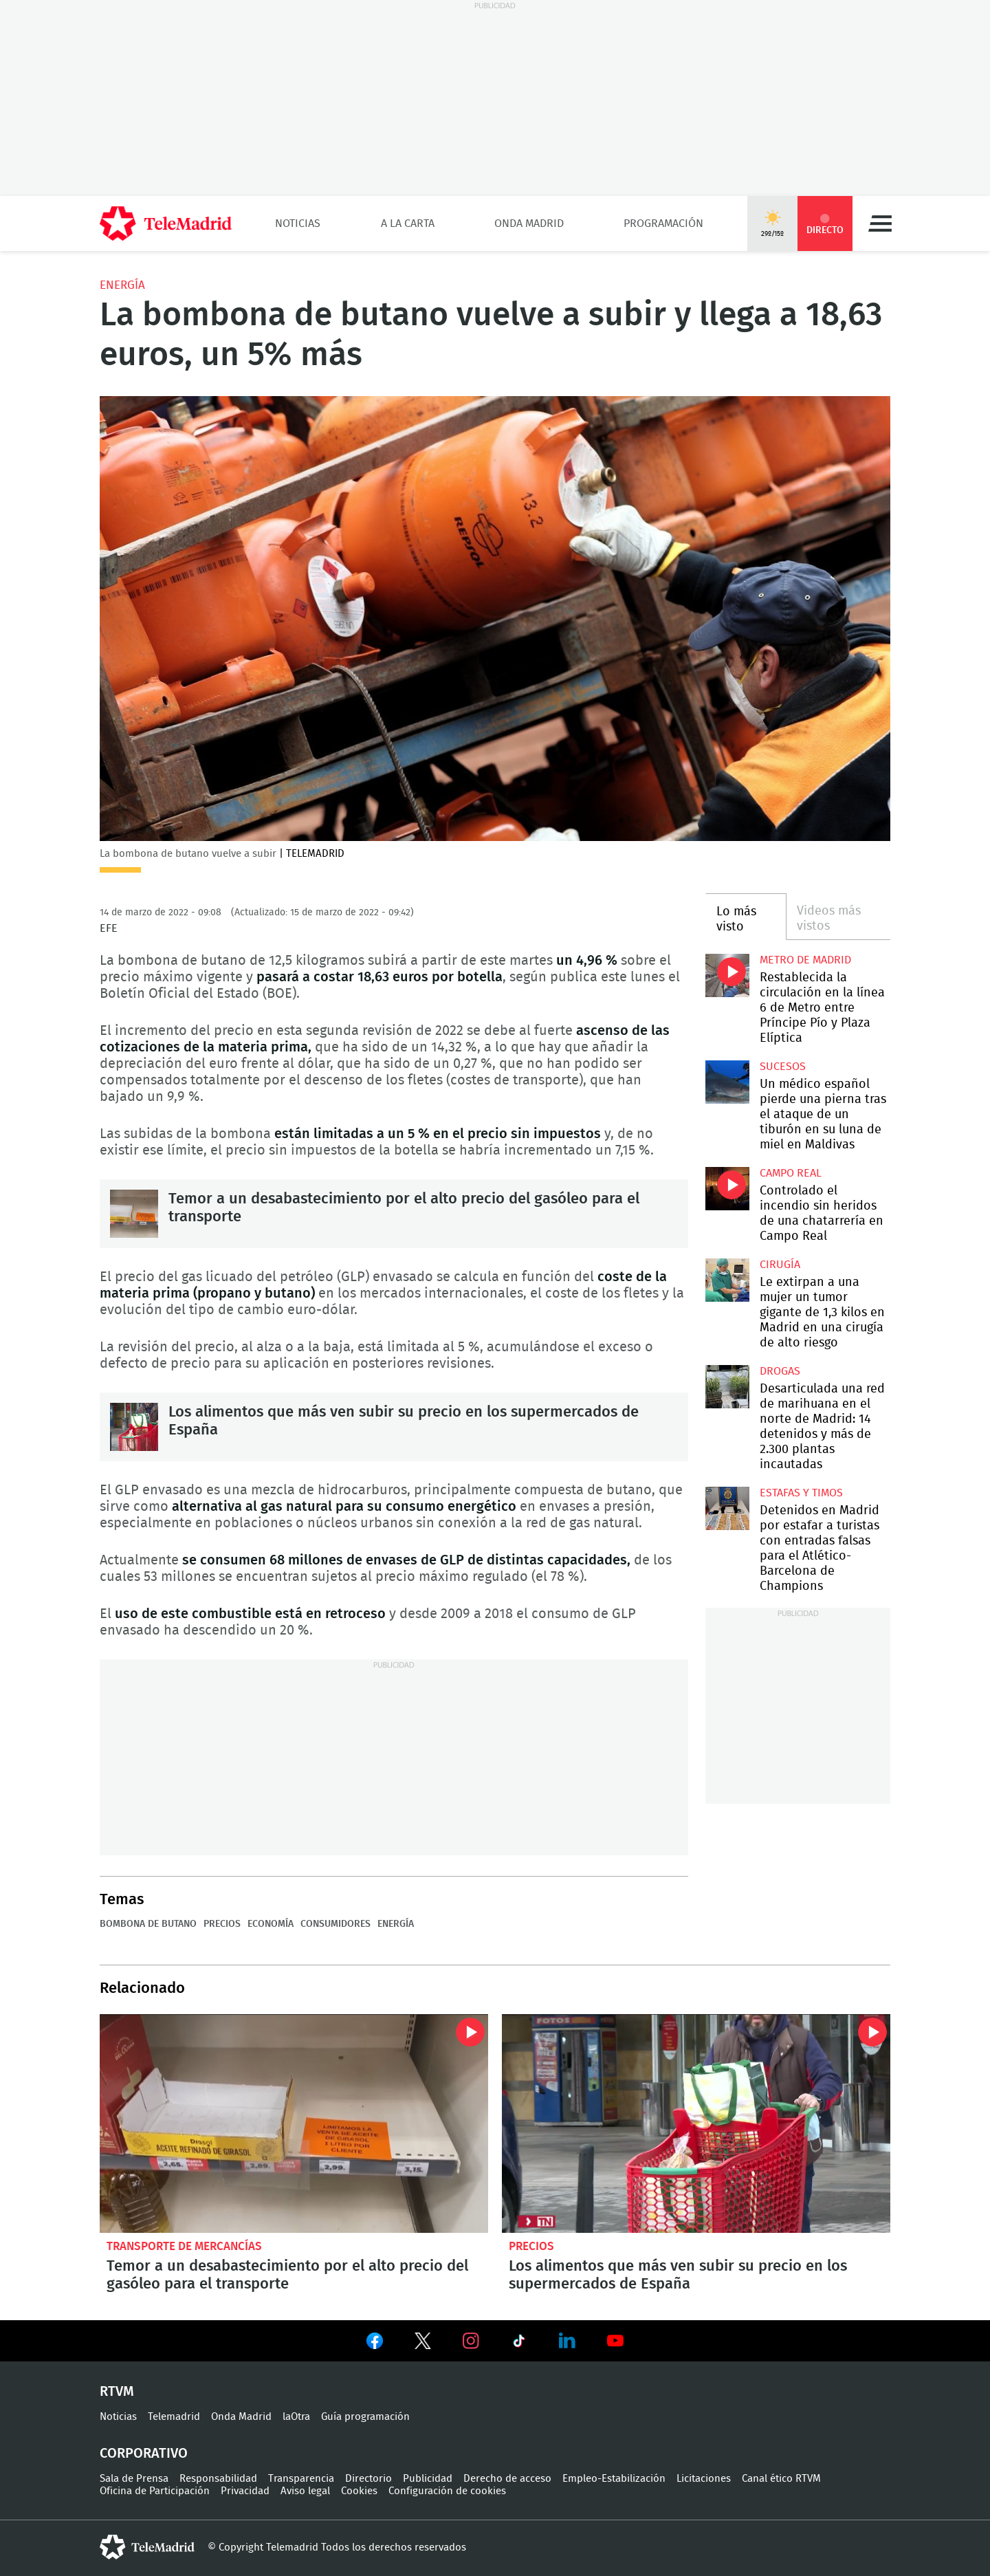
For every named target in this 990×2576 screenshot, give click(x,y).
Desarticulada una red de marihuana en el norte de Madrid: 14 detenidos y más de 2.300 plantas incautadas (727, 1386)
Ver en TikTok (519, 2344)
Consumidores (335, 1924)
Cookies (359, 2491)
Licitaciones (703, 2479)
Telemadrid (174, 2417)
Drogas (780, 1371)
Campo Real (791, 1173)
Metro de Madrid (805, 959)
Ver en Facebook (374, 2344)
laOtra (296, 2417)
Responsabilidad (218, 2479)
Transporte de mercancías (184, 2246)
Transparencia (301, 2479)
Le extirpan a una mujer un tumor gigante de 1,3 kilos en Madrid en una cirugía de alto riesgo (727, 1280)
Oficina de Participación (155, 2491)
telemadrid (147, 2547)
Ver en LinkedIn (567, 2341)
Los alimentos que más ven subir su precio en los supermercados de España (134, 1427)
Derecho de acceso (507, 2479)
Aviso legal (305, 2491)
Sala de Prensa (134, 2479)
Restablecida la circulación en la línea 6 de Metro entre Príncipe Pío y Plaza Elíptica (727, 975)
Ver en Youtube (615, 2341)
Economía (271, 1924)
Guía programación (365, 2417)
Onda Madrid (529, 223)
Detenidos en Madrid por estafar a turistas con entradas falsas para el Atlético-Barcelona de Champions (727, 1508)
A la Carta (407, 223)
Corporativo (144, 2453)
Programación (663, 223)
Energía (122, 285)
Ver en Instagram (471, 2341)
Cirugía (780, 1264)
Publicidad (427, 2479)
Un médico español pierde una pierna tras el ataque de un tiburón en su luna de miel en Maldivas (727, 1082)
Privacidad (245, 2491)
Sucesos (783, 1066)
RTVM (117, 2392)
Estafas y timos (801, 1492)
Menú (880, 223)
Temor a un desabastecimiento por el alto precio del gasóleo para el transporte (134, 1214)
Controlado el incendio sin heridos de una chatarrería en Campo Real (727, 1188)
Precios (222, 1924)
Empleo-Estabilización (614, 2479)
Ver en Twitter (423, 2344)
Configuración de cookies (447, 2491)
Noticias (297, 223)
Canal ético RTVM (781, 2479)
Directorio (368, 2479)
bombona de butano (148, 1924)
